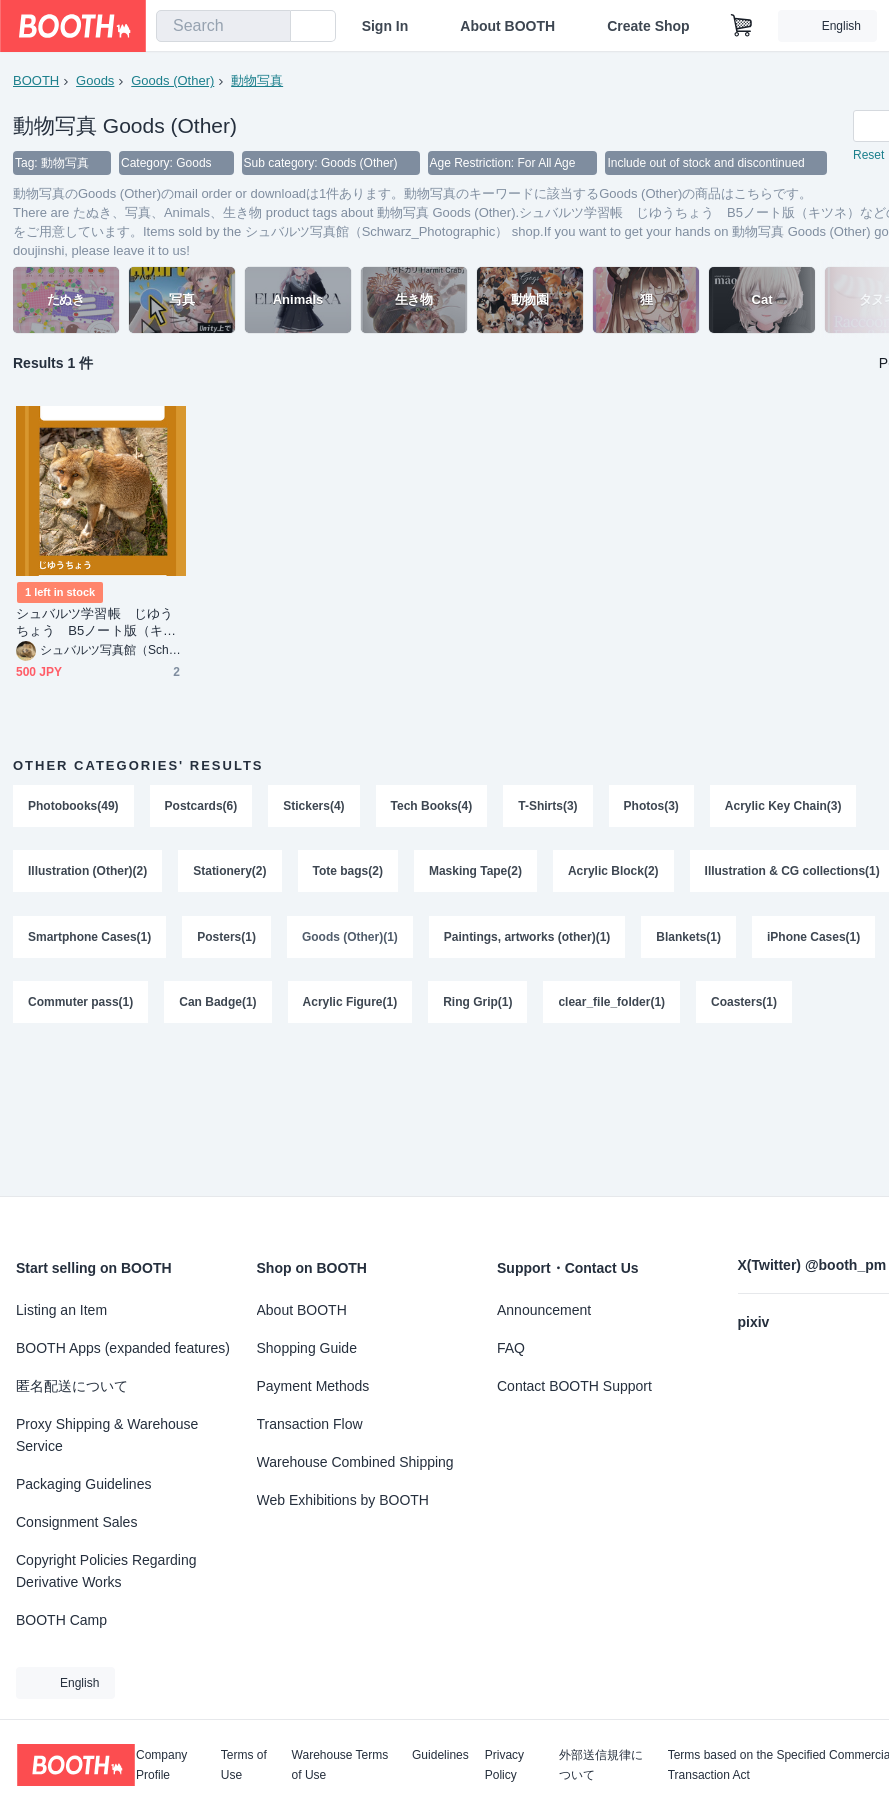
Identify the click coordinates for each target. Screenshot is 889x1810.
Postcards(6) (201, 807)
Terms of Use (244, 1765)
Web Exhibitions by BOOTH (343, 1500)
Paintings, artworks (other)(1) (527, 939)
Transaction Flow (310, 1424)
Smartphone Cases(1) (89, 939)
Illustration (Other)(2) (87, 873)
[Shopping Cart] (742, 26)
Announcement (544, 1310)
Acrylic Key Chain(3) (783, 807)
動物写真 (257, 80)
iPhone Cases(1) (813, 939)
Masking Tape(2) (475, 873)
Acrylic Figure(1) (350, 1005)
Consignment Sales (76, 1522)
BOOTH (36, 80)
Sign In (385, 26)
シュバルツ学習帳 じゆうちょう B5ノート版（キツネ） (96, 623)
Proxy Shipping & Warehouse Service (107, 1435)
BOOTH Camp (61, 1620)
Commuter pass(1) (80, 1005)
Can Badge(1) (217, 1005)
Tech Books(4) (432, 807)
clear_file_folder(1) (612, 1005)
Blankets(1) (689, 939)
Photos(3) (651, 807)
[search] (271, 27)
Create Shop (648, 26)
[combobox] (223, 26)
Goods (95, 80)
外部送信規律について (601, 1765)
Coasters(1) (744, 1005)
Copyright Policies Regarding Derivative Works (106, 1571)
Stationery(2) (229, 873)
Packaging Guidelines (83, 1484)
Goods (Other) (172, 80)
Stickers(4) (313, 807)
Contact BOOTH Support (574, 1386)
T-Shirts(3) (548, 807)
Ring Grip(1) (477, 1005)
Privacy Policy (504, 1765)
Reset (868, 156)
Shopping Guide (307, 1348)
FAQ (511, 1348)
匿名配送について (72, 1386)
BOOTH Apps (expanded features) (123, 1348)
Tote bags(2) (348, 873)
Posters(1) (226, 939)
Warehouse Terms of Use (340, 1765)
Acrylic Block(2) (613, 873)
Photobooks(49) (73, 807)
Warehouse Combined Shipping (355, 1462)
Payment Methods (313, 1386)
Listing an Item (61, 1310)
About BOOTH (507, 26)
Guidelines (440, 1755)
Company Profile (161, 1765)
